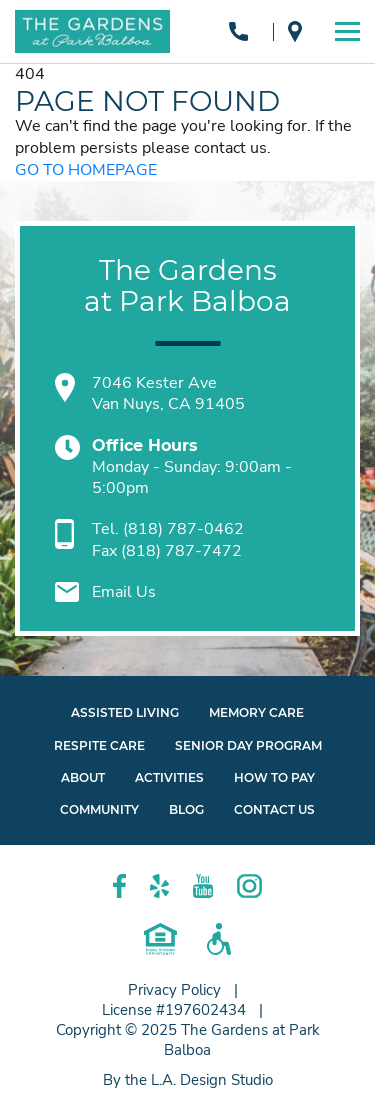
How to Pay (274, 777)
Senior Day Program (248, 745)
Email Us (124, 592)
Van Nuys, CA (295, 31)
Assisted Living (125, 712)
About (83, 777)
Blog (186, 809)
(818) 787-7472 (181, 551)
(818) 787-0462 (238, 31)
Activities (169, 777)
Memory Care (256, 712)
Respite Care (99, 745)
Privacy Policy (174, 990)
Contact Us (274, 809)
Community (99, 809)
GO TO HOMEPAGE (86, 170)
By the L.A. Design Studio (188, 1080)
